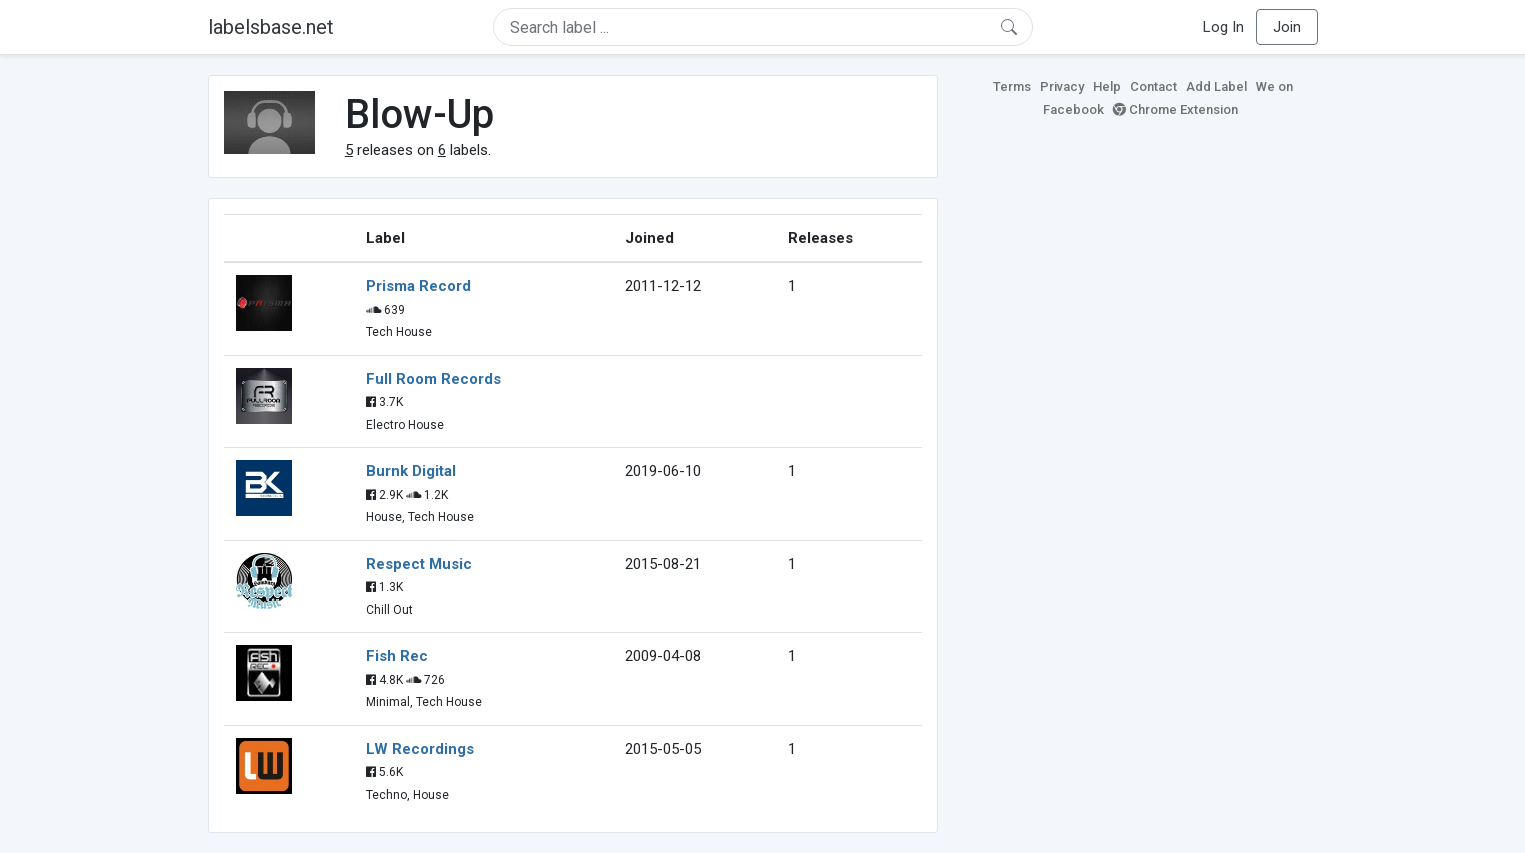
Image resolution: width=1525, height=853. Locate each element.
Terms (1012, 86)
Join (1287, 27)
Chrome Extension (1175, 109)
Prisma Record (418, 286)
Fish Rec (397, 656)
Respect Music (419, 564)
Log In (1223, 27)
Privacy (1062, 86)
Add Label (1216, 86)
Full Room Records (433, 379)
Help (1107, 86)
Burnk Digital (411, 471)
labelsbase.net (271, 27)
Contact (1153, 86)
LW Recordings (420, 749)
